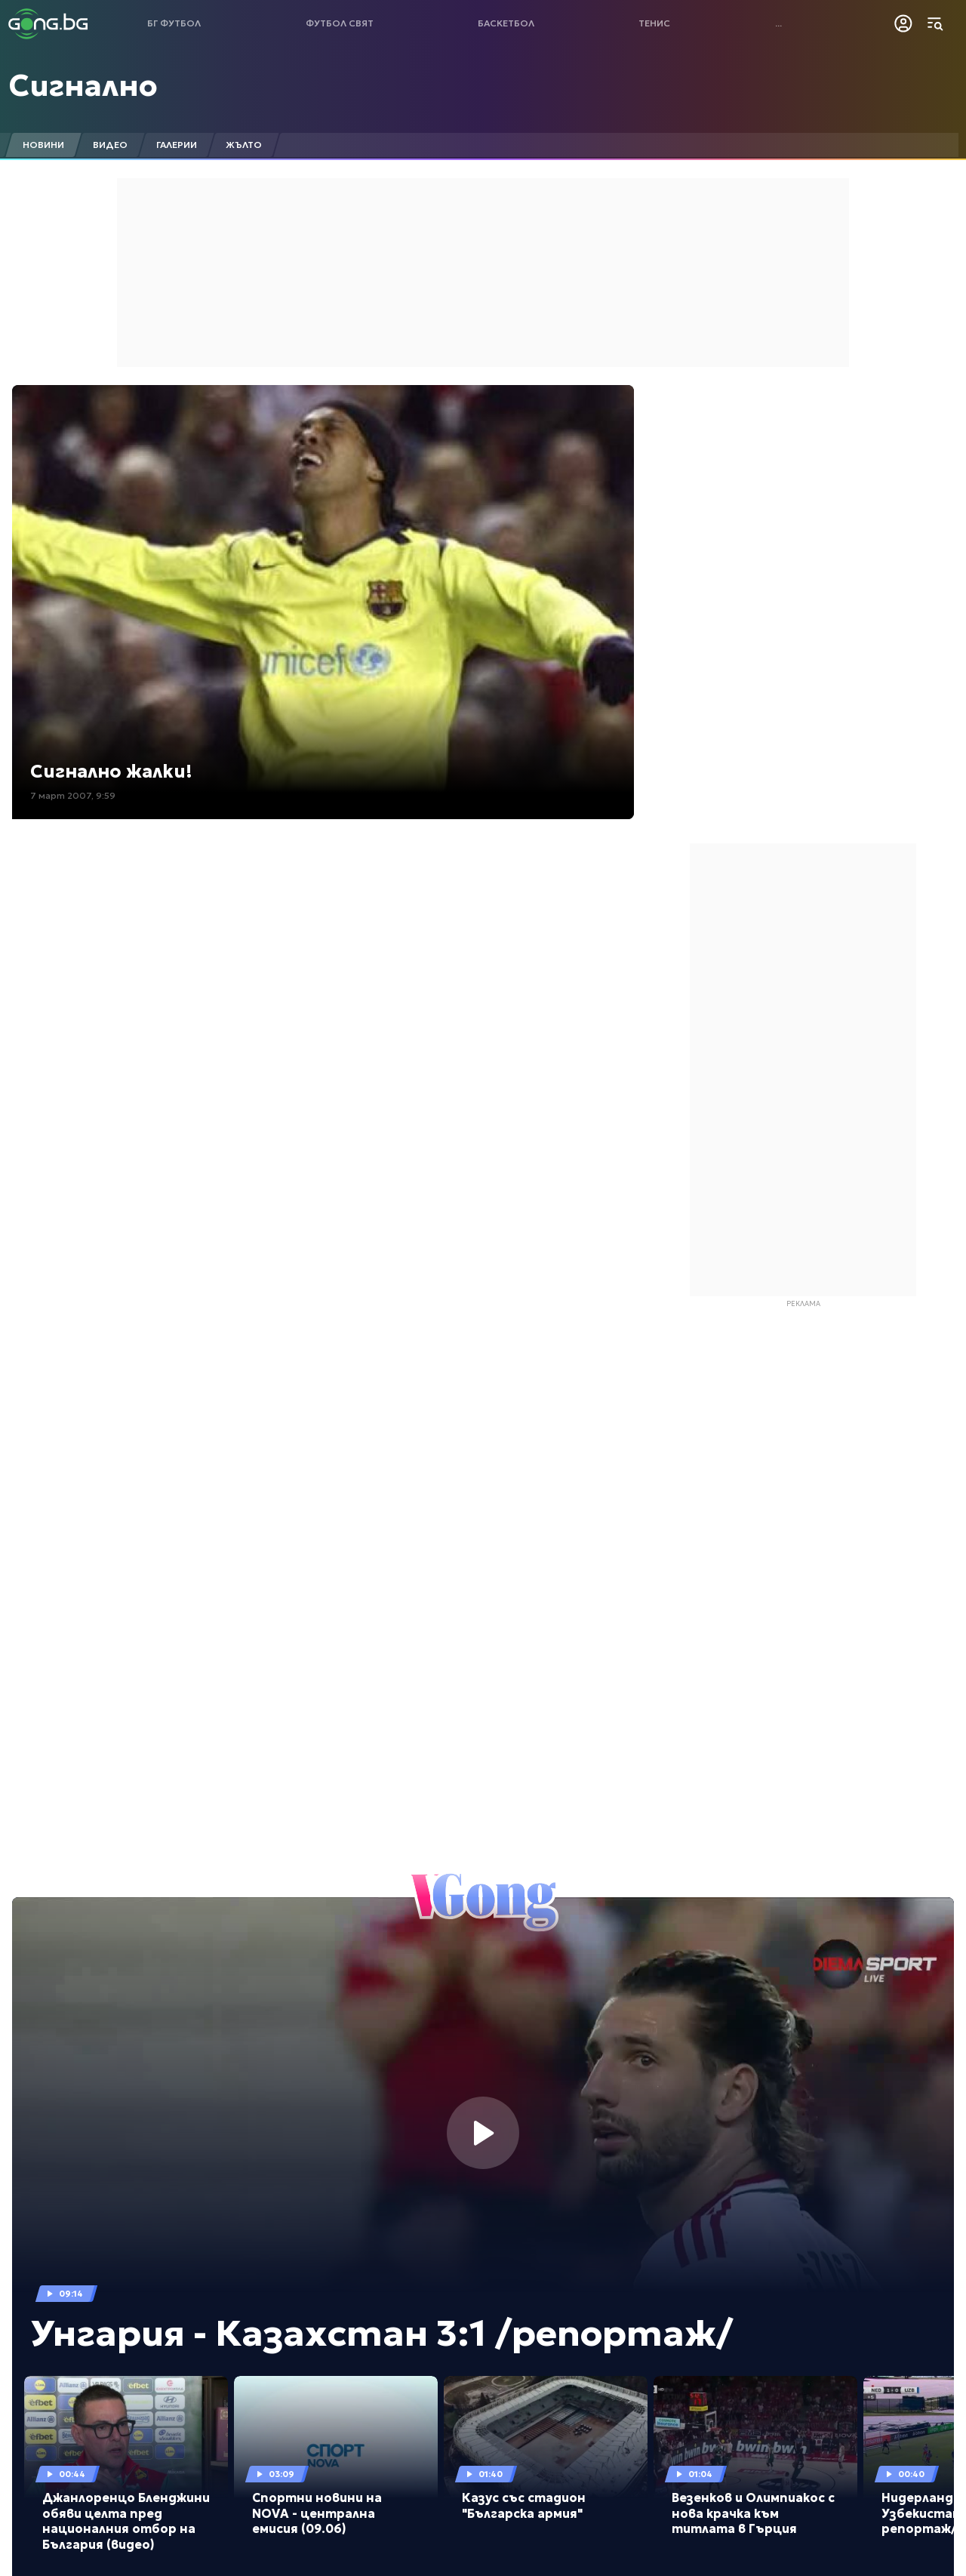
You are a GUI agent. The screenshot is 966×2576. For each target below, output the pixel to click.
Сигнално (83, 85)
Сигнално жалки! (111, 771)
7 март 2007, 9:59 (72, 795)
